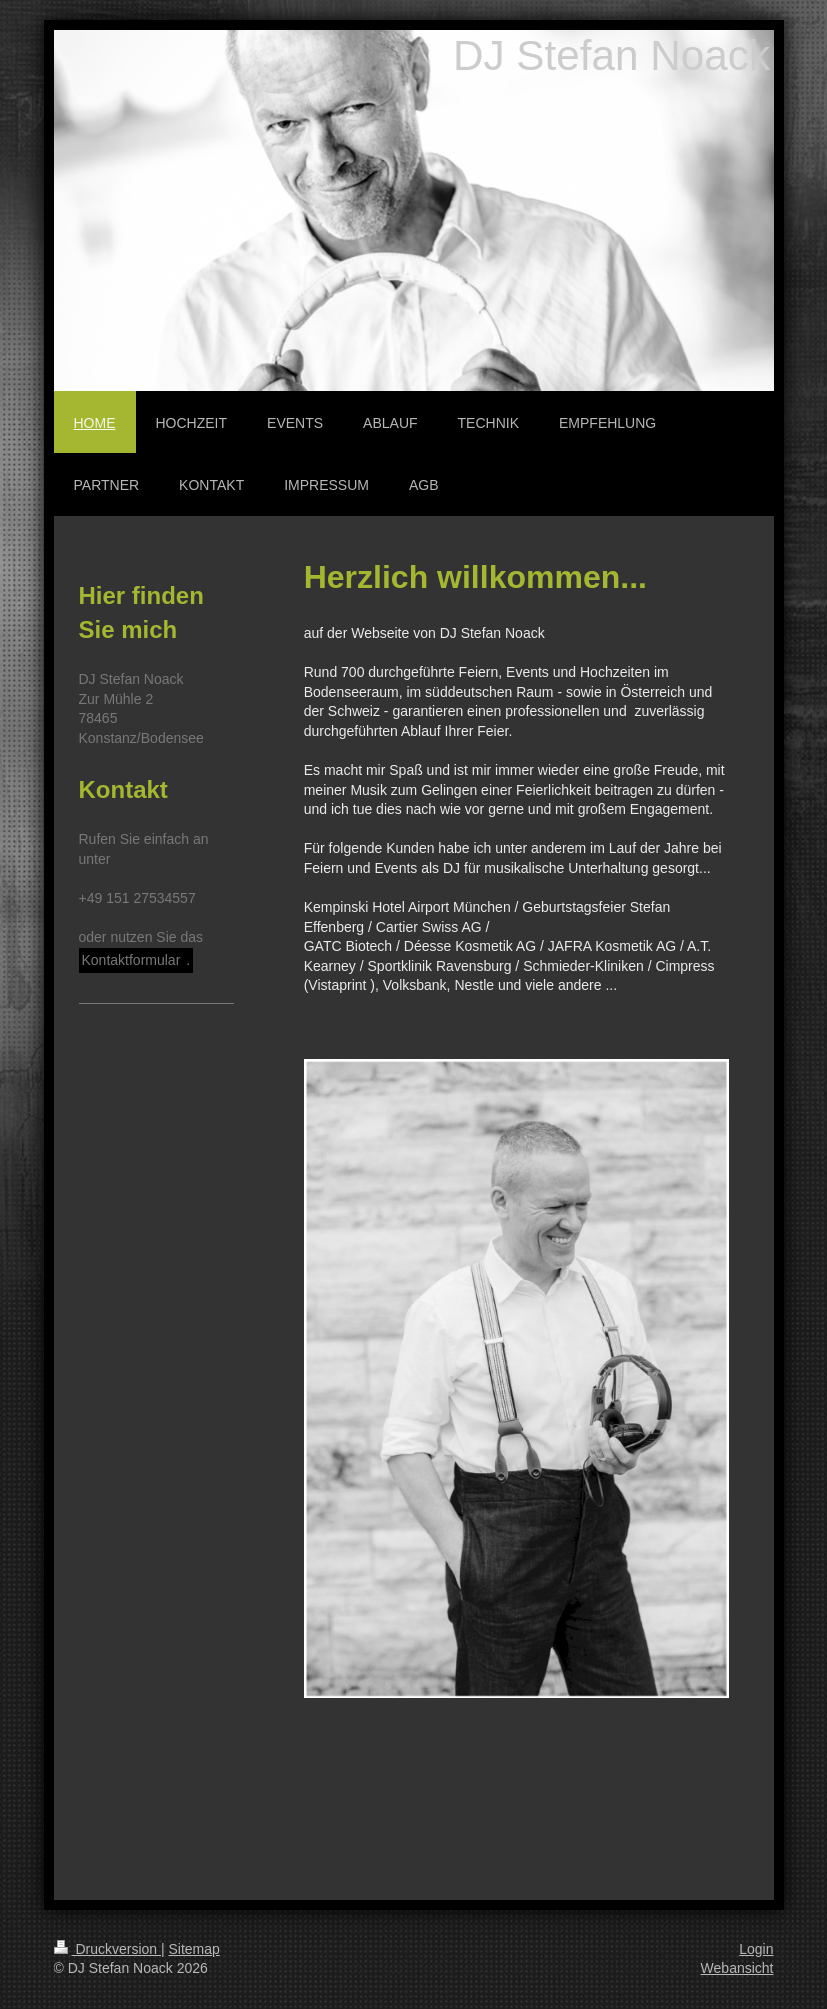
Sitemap (194, 1949)
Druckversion (107, 1949)
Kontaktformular (131, 960)
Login (756, 1949)
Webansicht (737, 1968)
